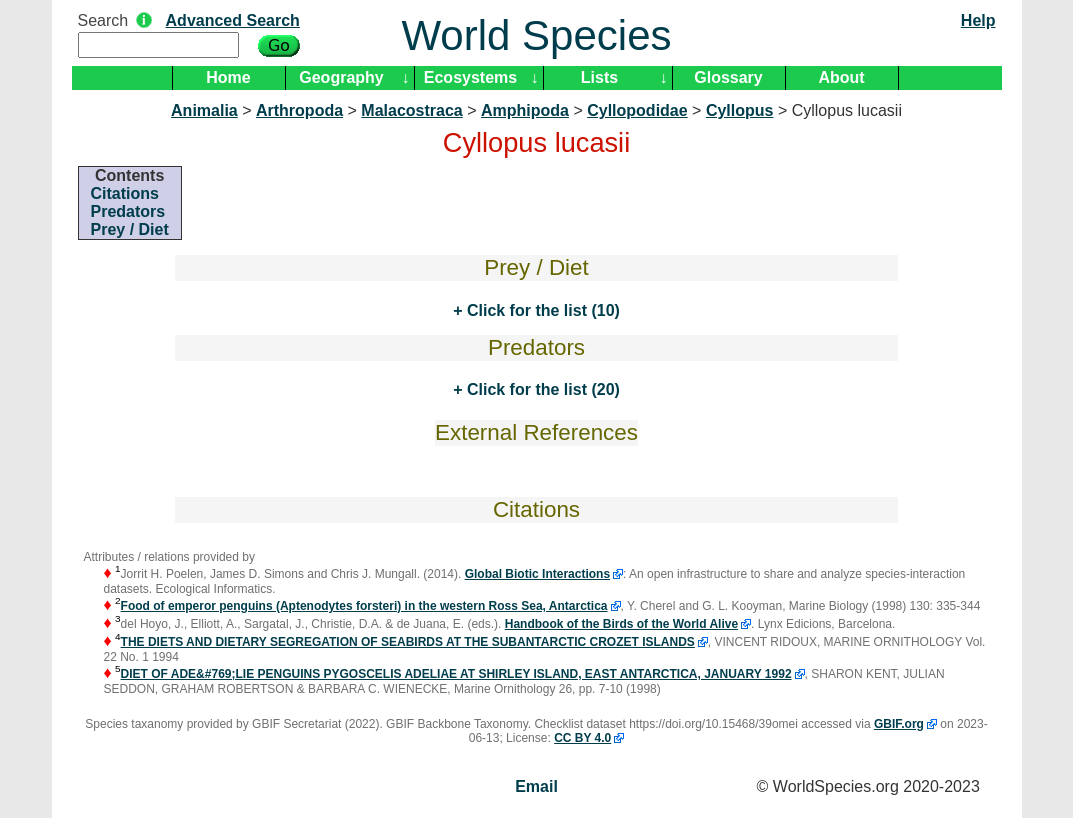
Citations (125, 193)
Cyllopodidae (637, 110)
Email (536, 786)
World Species (536, 35)
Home (228, 77)
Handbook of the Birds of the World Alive (621, 624)
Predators (128, 211)
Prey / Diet (130, 229)
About (841, 77)
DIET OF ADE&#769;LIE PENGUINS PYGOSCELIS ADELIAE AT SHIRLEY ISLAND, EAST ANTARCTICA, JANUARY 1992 (456, 674)
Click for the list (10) (540, 310)
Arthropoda (299, 110)
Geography (341, 77)
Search (103, 20)
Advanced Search (233, 20)
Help (978, 20)
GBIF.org (899, 724)
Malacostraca (411, 110)
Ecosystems (470, 77)
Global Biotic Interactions (537, 574)
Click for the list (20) (540, 389)
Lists (599, 77)
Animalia (204, 110)
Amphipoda (525, 110)
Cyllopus (740, 110)
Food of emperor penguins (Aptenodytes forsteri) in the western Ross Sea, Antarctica (364, 606)
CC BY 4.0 (582, 738)
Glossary (728, 77)
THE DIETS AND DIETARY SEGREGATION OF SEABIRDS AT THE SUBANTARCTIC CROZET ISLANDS (408, 642)
